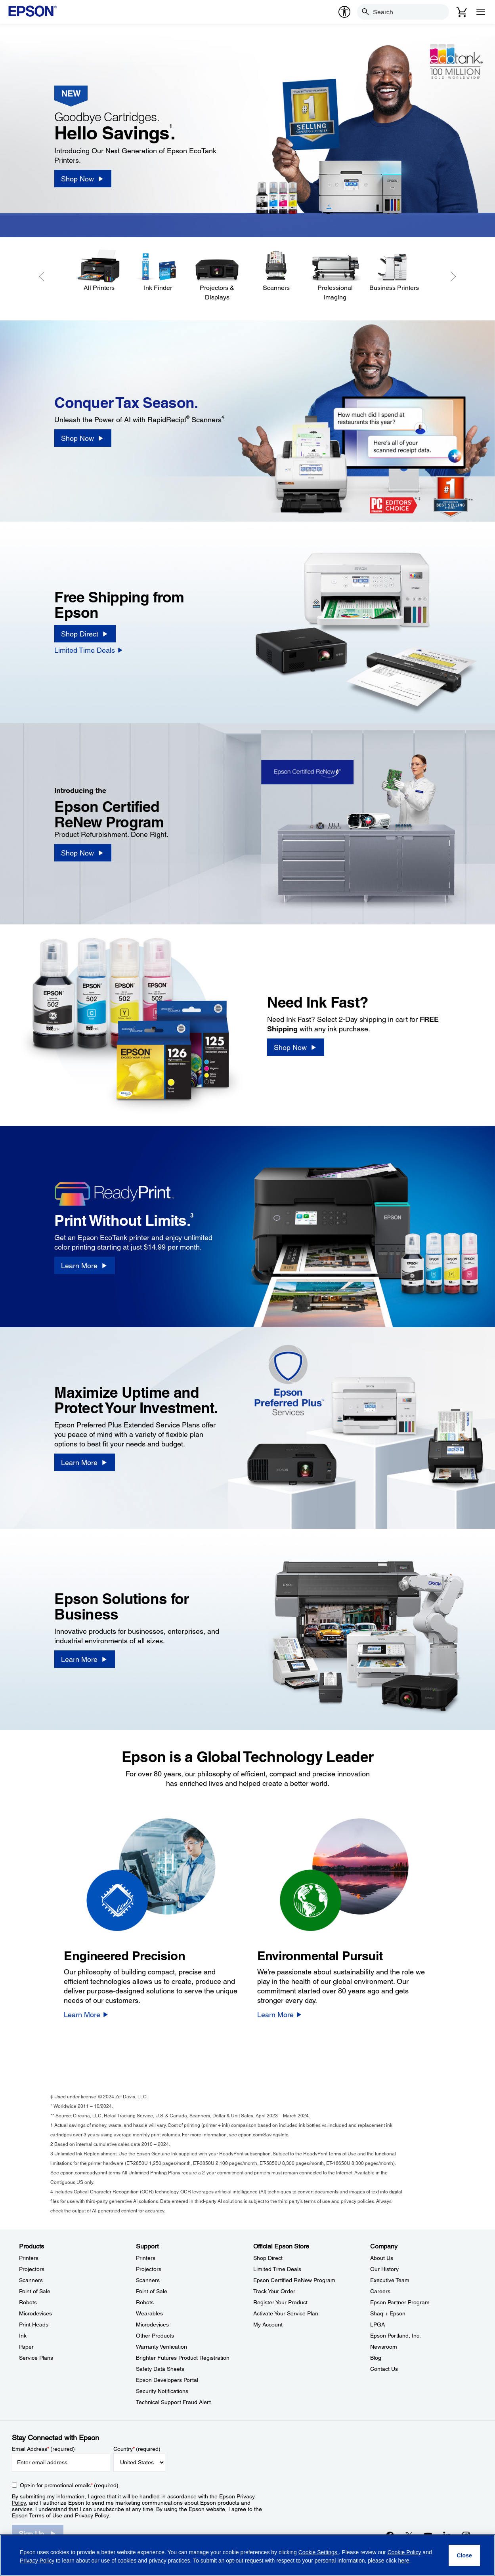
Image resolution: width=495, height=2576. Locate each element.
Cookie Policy (404, 2552)
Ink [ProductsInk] (23, 2335)
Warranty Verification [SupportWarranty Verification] (161, 2347)
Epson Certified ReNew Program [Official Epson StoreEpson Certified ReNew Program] (294, 2280)
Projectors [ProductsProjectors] (31, 2269)
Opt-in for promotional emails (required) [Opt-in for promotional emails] (69, 2485)
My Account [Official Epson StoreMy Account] (268, 2324)
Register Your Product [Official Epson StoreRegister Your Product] (280, 2302)
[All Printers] (98, 271)
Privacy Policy (92, 2515)
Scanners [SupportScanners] (148, 2280)
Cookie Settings (318, 2552)
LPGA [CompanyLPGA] (377, 2324)
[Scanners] (276, 271)
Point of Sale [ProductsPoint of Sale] (34, 2291)
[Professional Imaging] (335, 275)
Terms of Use (45, 2515)
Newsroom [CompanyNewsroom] (383, 2347)
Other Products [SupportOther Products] (155, 2335)
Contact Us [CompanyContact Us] (384, 2369)
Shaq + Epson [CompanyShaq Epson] (387, 2313)
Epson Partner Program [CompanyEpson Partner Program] (400, 2302)
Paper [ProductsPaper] (26, 2347)
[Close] (464, 2555)
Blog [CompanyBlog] (375, 2358)
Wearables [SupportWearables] (149, 2313)
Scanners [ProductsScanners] (31, 2280)
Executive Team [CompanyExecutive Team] (389, 2280)
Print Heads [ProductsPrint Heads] (33, 2324)
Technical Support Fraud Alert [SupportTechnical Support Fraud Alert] (173, 2402)
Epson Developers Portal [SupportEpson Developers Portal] (167, 2380)
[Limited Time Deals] (89, 650)
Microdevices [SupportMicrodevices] (152, 2324)
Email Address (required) (43, 2449)
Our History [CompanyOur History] (384, 2269)
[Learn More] (84, 1265)
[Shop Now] (82, 178)
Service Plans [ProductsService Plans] (36, 2358)
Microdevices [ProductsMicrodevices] (35, 2313)
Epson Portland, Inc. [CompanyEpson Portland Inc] (395, 2335)
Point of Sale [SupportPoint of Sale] (151, 2291)
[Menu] (480, 12)
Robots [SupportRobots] (145, 2302)
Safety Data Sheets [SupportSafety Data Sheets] (160, 2369)
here (403, 2560)
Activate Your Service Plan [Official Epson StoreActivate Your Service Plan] (285, 2313)
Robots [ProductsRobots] (28, 2302)
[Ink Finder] (157, 271)
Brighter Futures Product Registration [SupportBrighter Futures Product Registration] (182, 2358)
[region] (247, 2555)
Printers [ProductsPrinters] (28, 2258)
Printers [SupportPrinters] (145, 2258)
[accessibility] (344, 12)
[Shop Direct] (84, 633)
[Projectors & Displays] (217, 275)
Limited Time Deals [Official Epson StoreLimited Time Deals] (277, 2269)
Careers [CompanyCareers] (380, 2291)
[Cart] (461, 12)
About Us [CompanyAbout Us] (381, 2258)
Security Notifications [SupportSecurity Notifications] (162, 2391)
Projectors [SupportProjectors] (148, 2269)
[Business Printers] (394, 271)
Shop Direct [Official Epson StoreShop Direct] (268, 2258)
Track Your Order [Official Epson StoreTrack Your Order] (274, 2291)
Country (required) (137, 2449)
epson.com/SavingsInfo (263, 2135)
